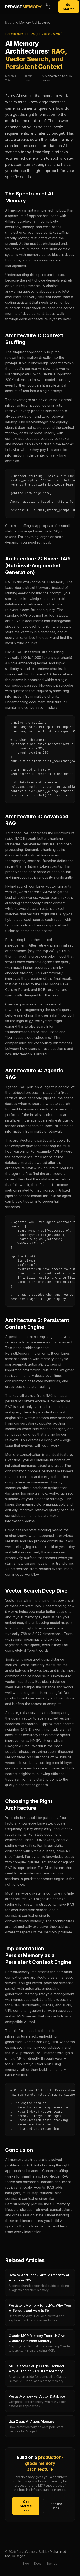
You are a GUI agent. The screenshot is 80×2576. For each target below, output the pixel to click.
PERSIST (23, 6)
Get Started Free (26, 2506)
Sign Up (52, 2563)
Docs (37, 2563)
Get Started (68, 7)
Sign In (49, 7)
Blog (8, 22)
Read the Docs (55, 2506)
